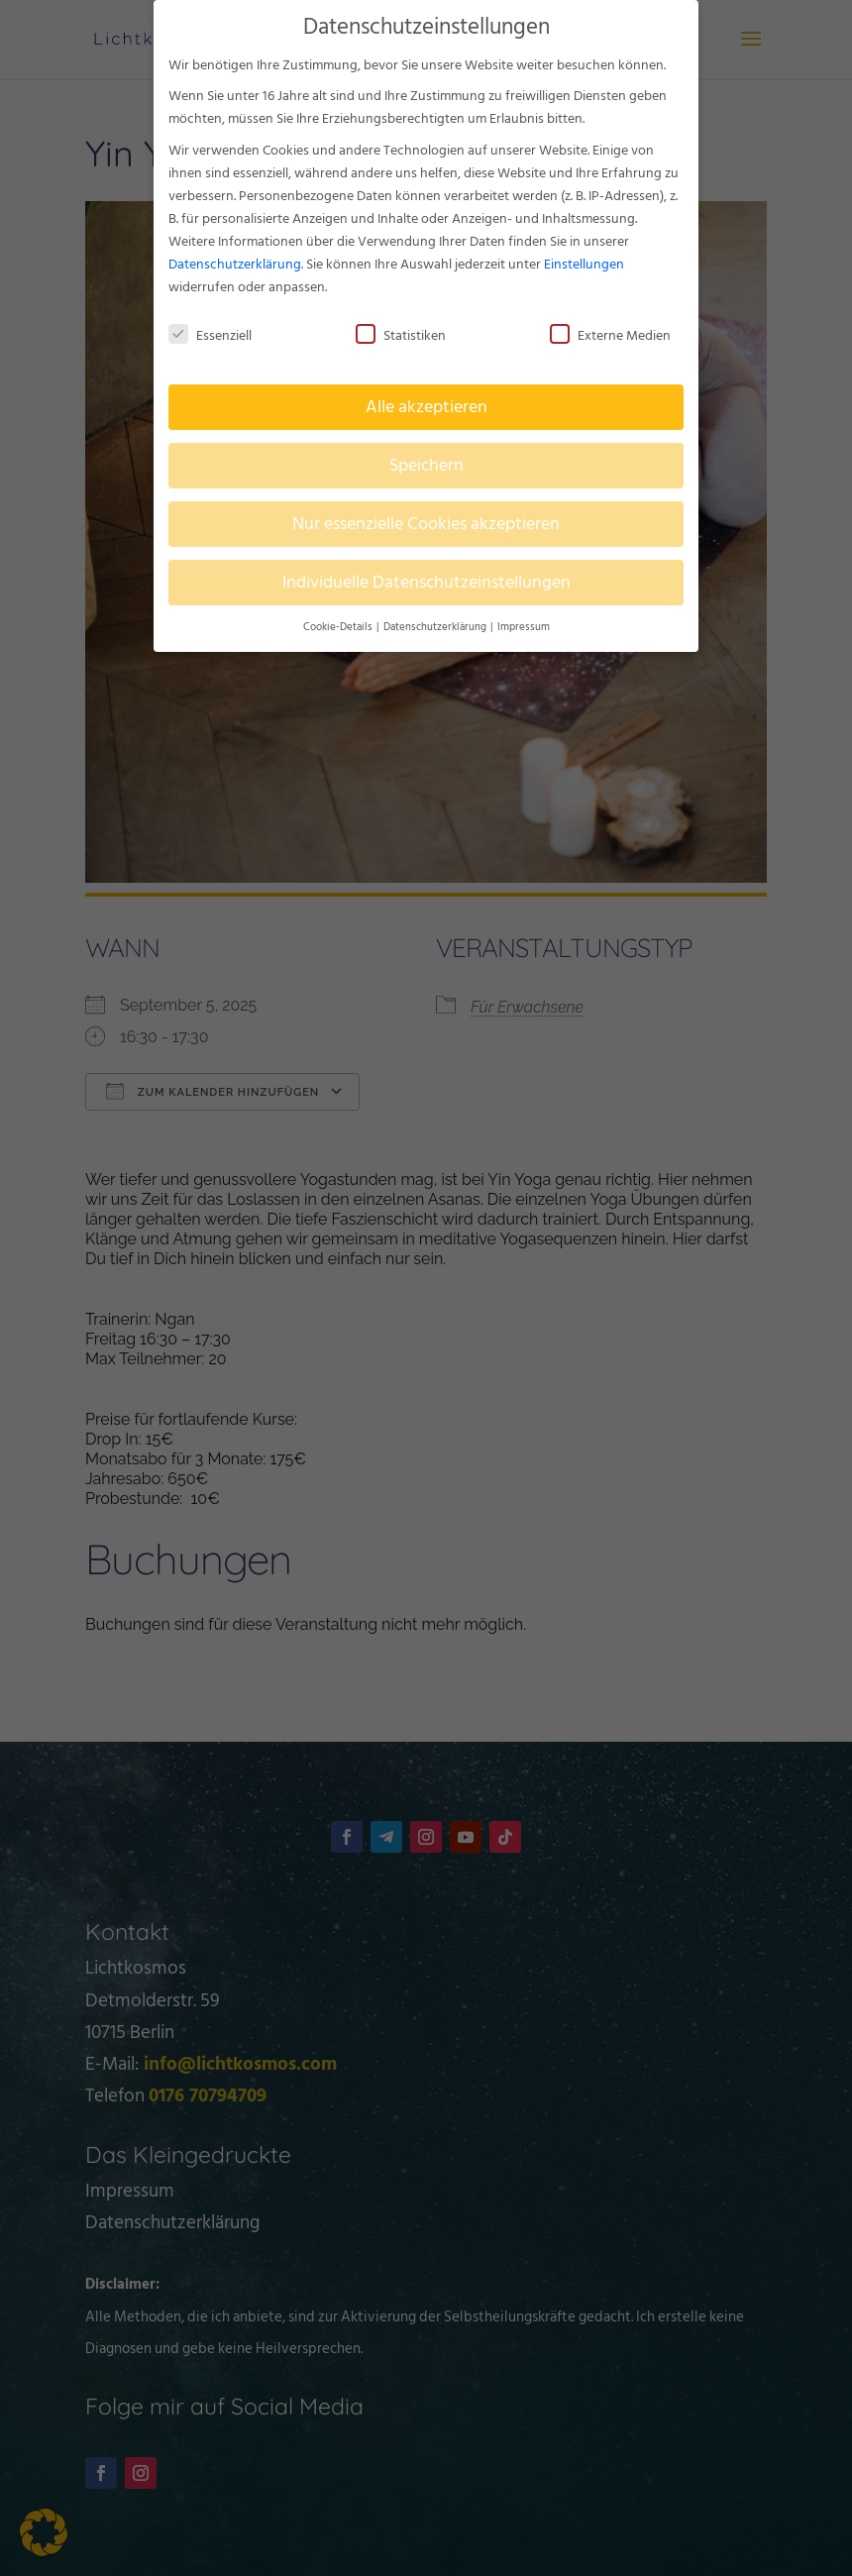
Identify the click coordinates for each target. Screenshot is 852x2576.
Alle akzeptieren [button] (426, 403)
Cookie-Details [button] (338, 622)
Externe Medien (610, 331)
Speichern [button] (426, 462)
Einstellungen (584, 260)
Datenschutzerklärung (234, 260)
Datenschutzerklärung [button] (435, 622)
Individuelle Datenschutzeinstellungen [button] (426, 579)
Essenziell (210, 331)
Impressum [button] (523, 622)
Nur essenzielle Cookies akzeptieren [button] (426, 520)
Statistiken (401, 331)
